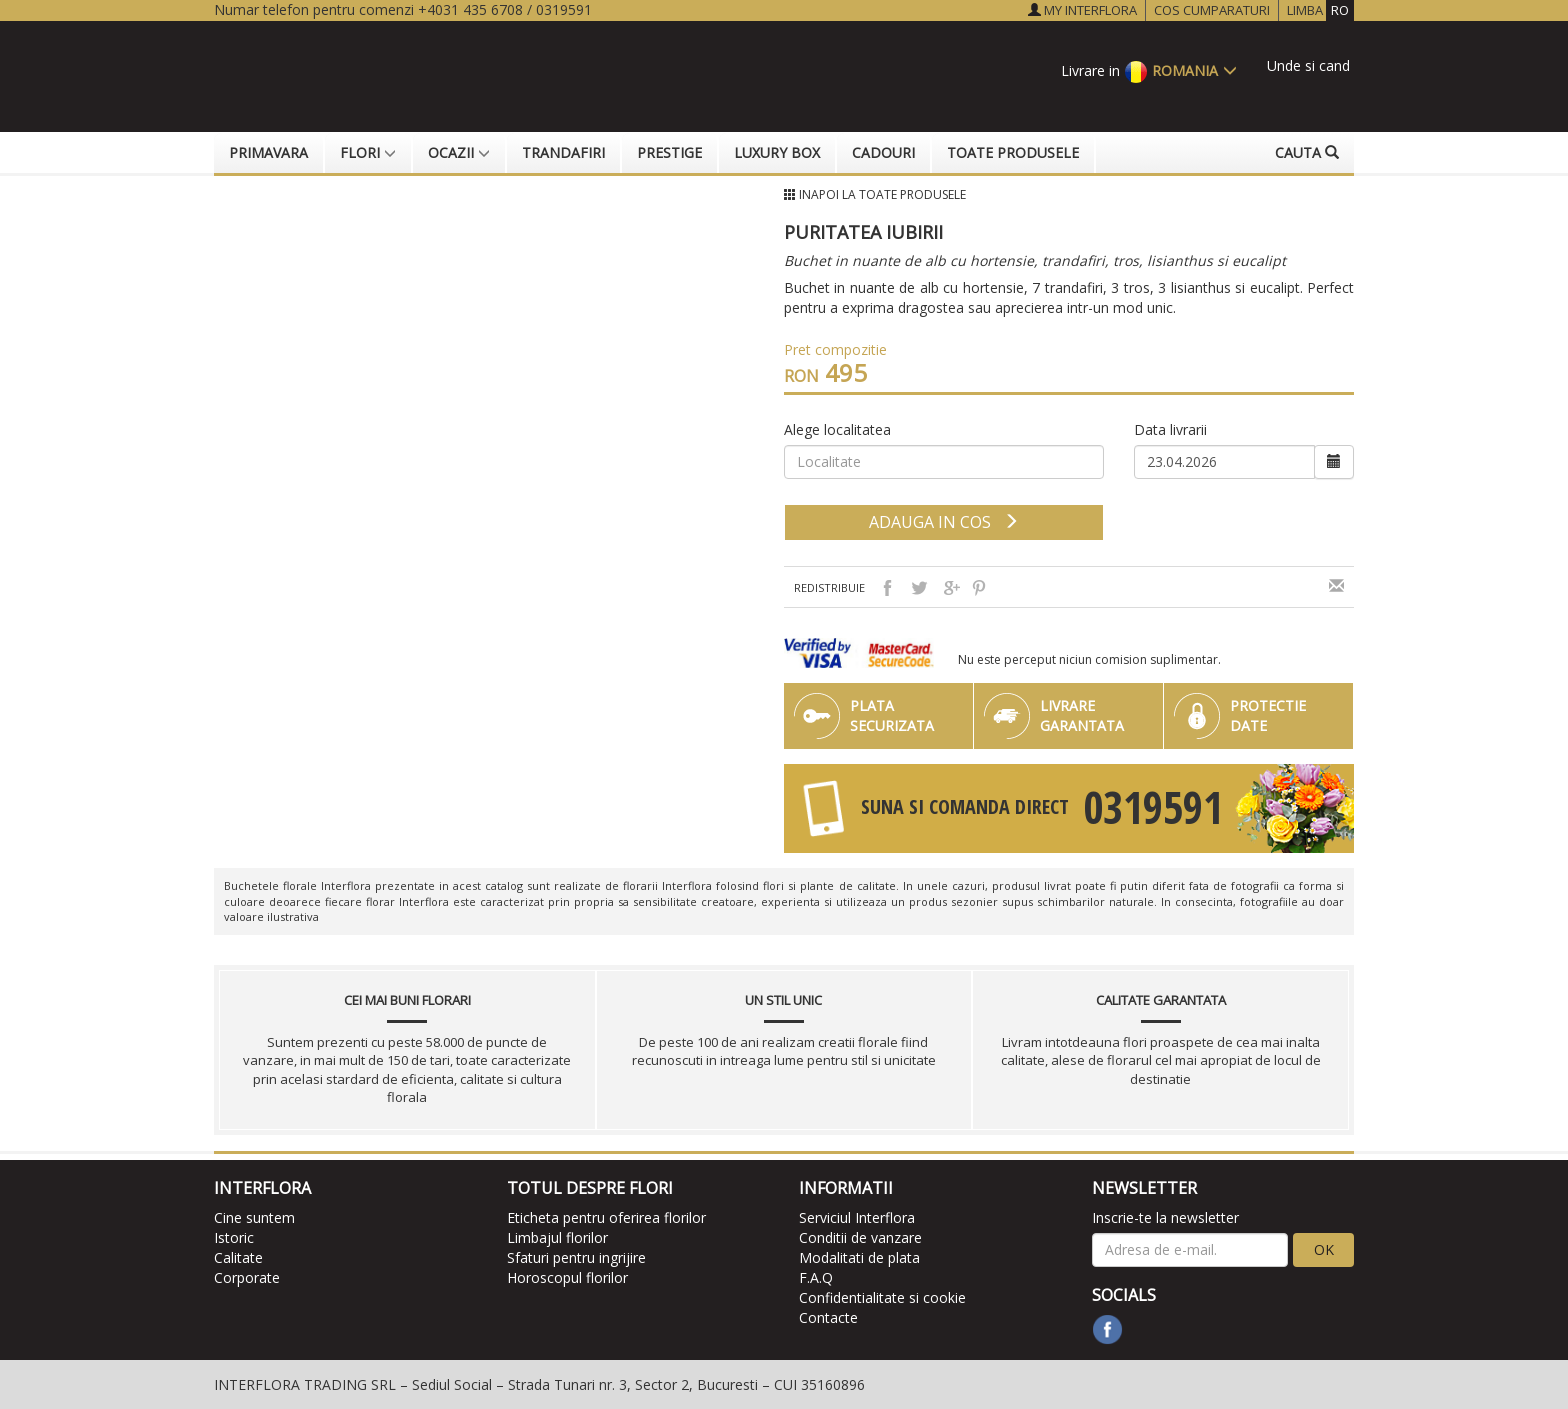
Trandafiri (563, 152)
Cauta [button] (1307, 152)
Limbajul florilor (557, 1237)
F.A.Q (816, 1277)
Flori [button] (368, 152)
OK (1324, 1249)
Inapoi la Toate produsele (882, 194)
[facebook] (1107, 1329)
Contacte (828, 1317)
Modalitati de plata (859, 1257)
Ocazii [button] (459, 152)
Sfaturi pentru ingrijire (576, 1257)
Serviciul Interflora (857, 1217)
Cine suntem (254, 1217)
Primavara (268, 152)
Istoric (234, 1237)
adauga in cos (944, 522)
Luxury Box (777, 152)
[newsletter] (1190, 1250)
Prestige (669, 152)
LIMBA (1320, 10)
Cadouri (883, 152)
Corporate (247, 1277)
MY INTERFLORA (1082, 10)
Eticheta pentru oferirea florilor (606, 1217)
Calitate (238, 1257)
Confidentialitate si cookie (882, 1297)
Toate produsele (1013, 152)
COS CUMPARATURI (1212, 10)
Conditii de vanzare (860, 1237)
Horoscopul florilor (567, 1277)
